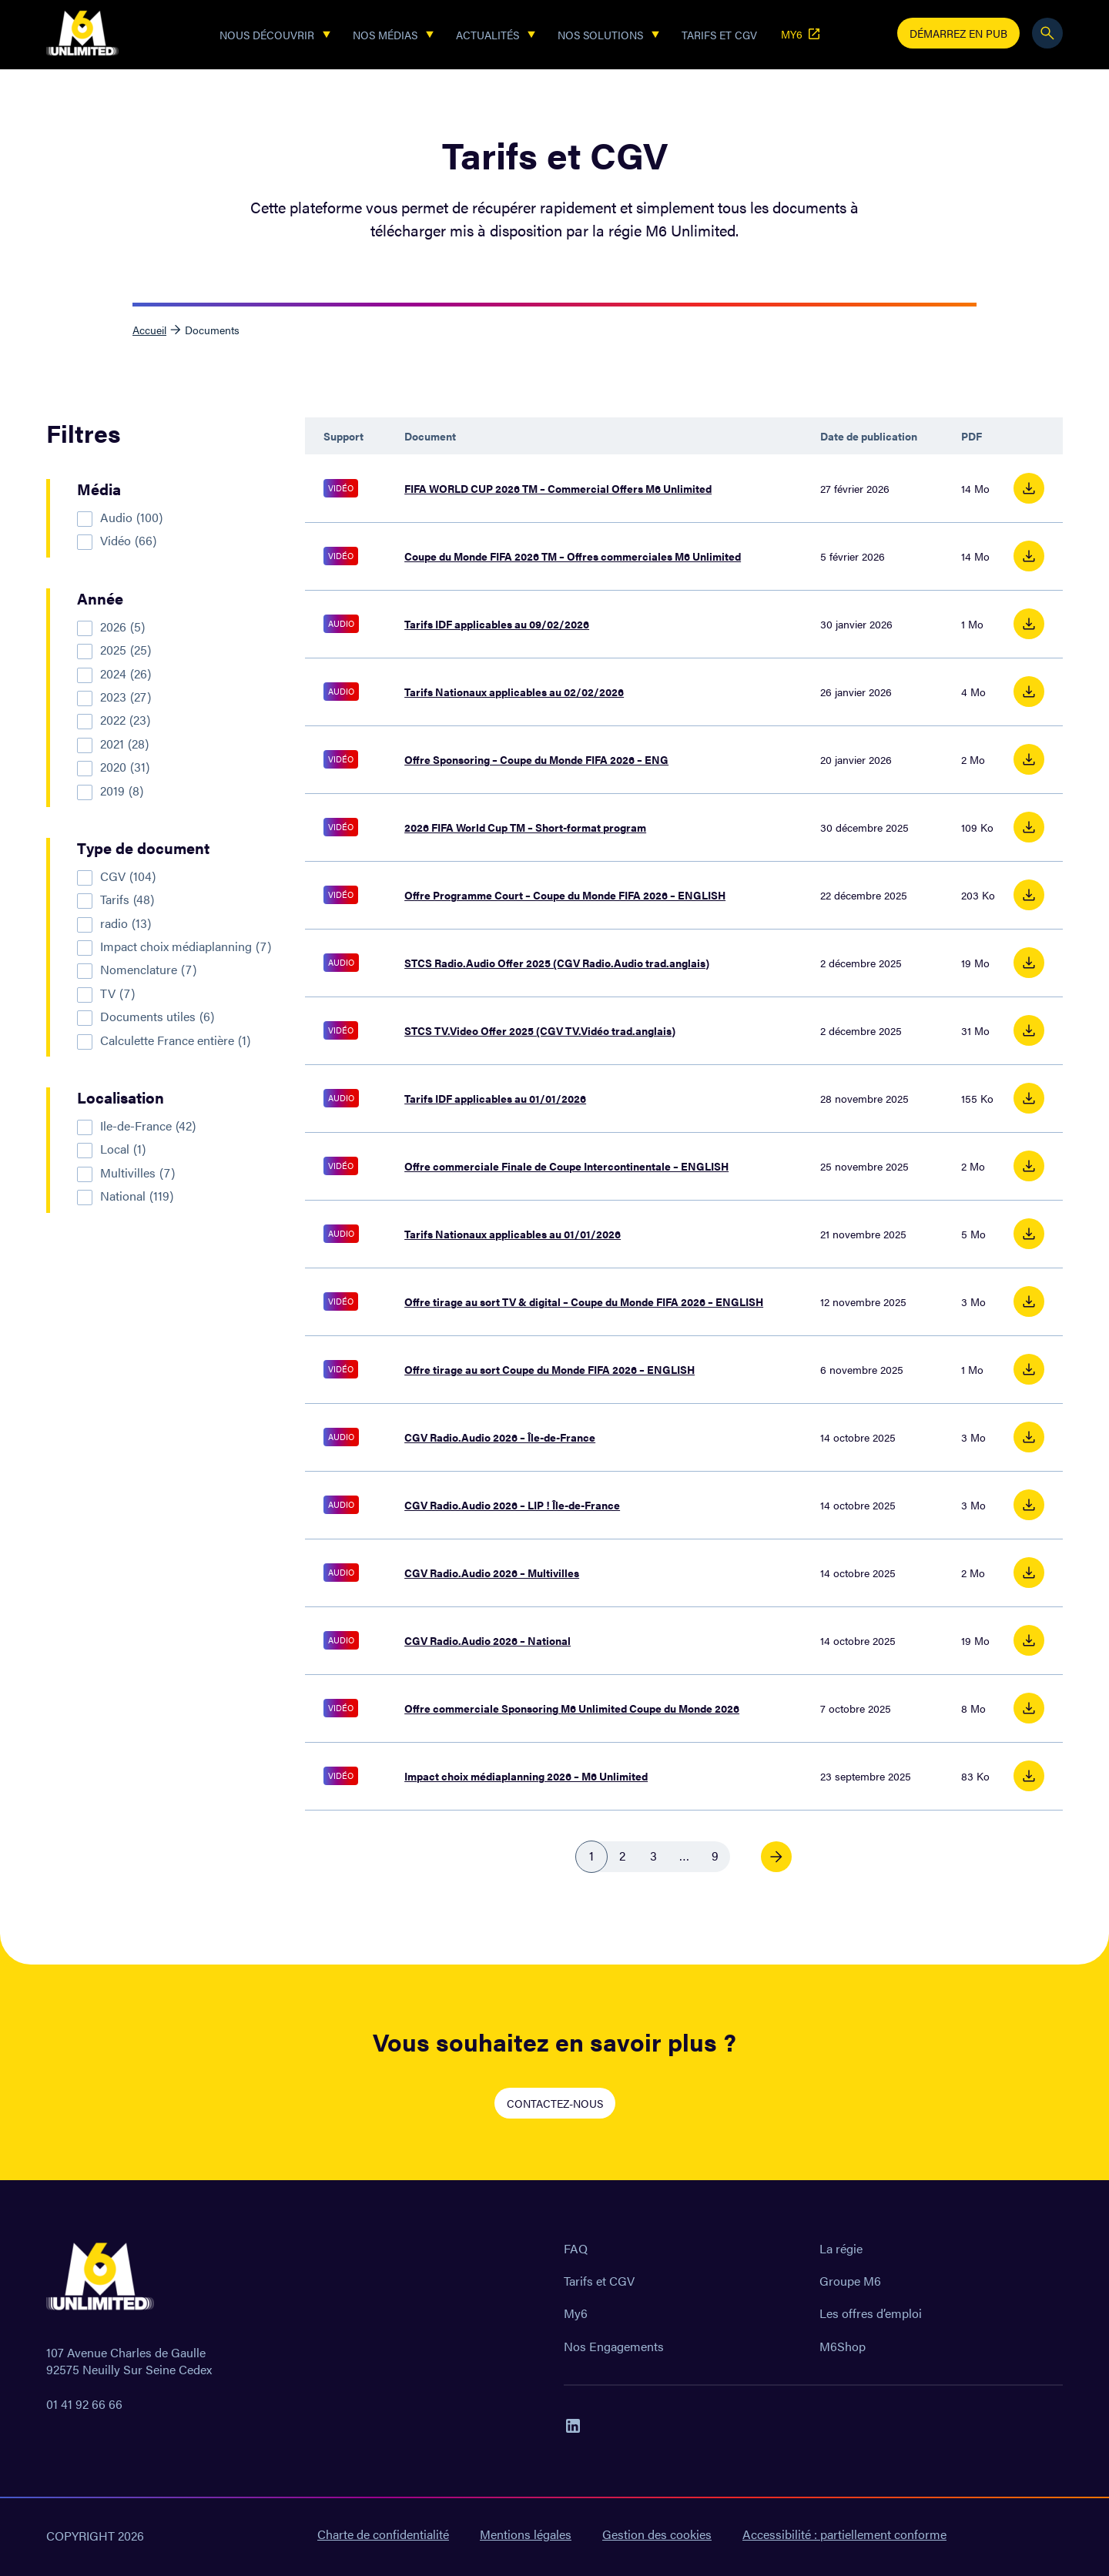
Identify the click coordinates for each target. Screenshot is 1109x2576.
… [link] (684, 1855)
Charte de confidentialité (383, 2534)
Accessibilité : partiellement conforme (844, 2534)
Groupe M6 (850, 2281)
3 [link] (653, 1855)
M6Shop (842, 2346)
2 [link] (622, 1855)
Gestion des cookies (657, 2534)
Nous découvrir (266, 34)
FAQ (576, 2248)
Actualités (487, 34)
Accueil (149, 329)
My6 (576, 2313)
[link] (776, 1856)
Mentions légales (525, 2534)
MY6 (801, 34)
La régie (841, 2248)
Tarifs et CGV (719, 34)
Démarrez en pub (958, 33)
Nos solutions (600, 34)
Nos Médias (385, 34)
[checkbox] (181, 517)
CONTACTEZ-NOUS (555, 2103)
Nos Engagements (614, 2346)
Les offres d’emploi (870, 2313)
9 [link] (715, 1855)
